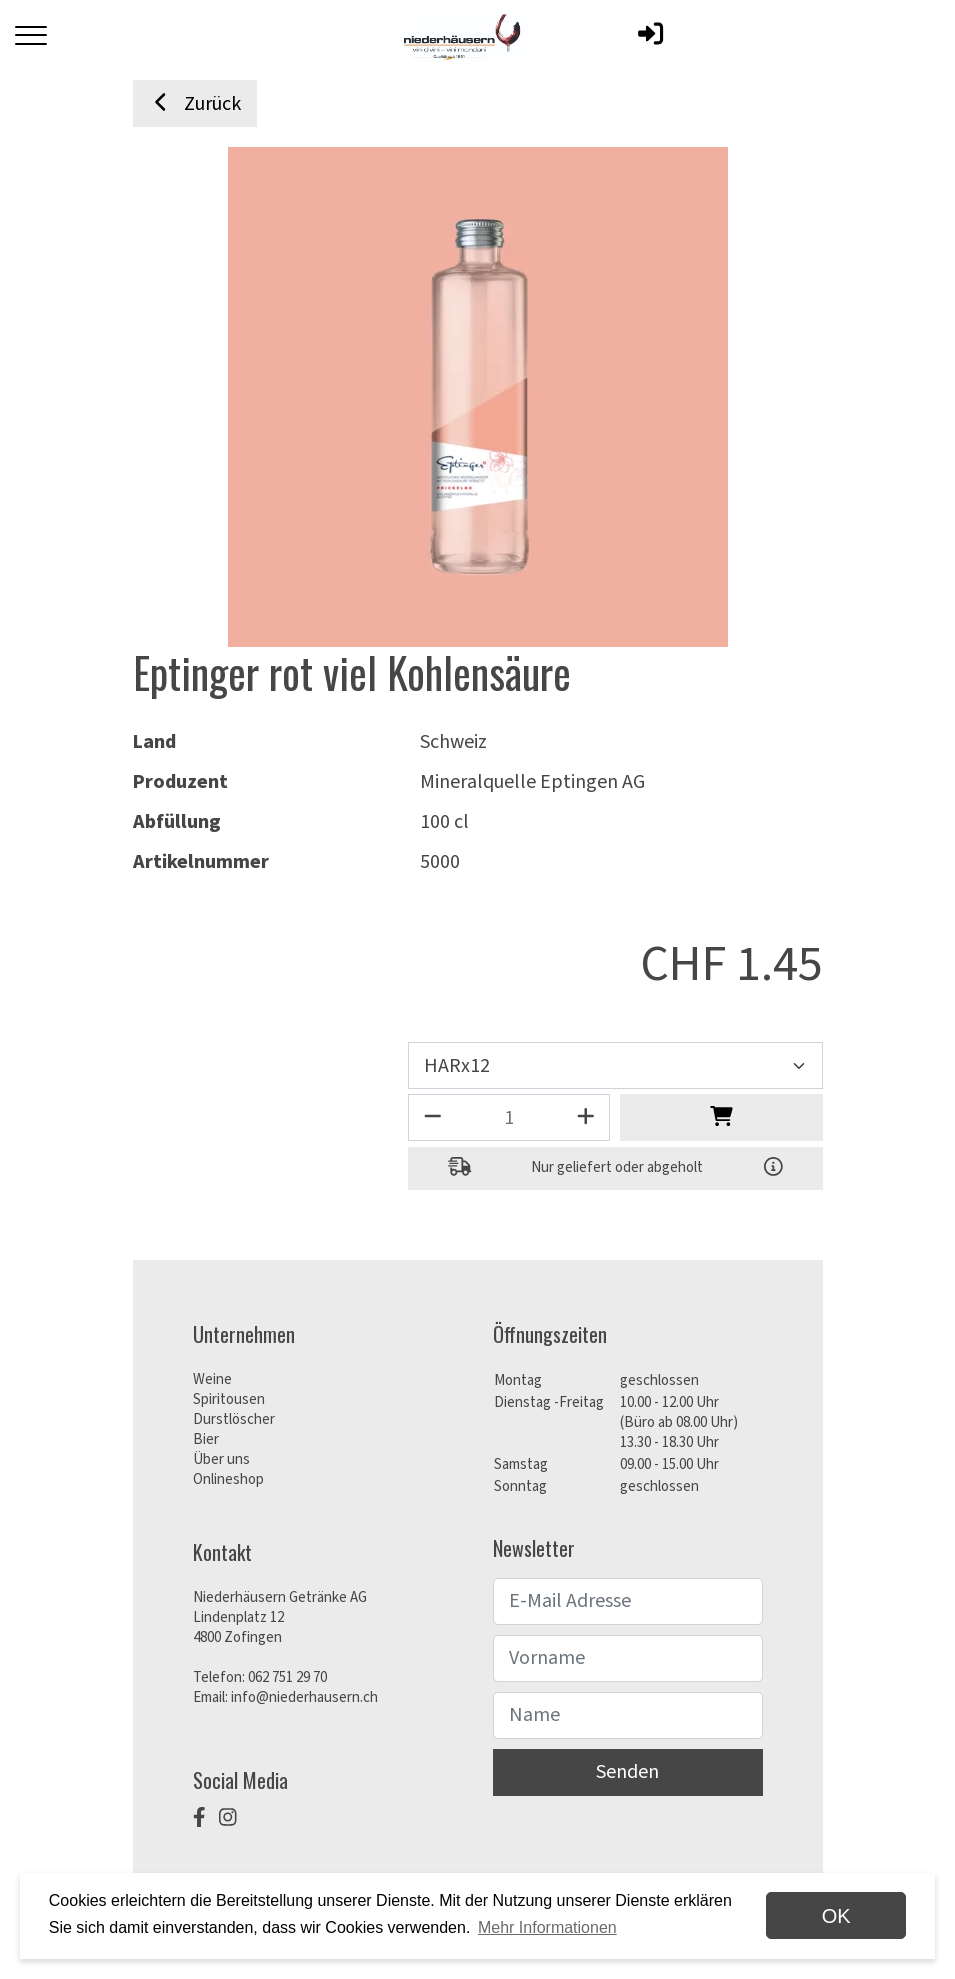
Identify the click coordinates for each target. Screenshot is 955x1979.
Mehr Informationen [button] (547, 1927)
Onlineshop (228, 1479)
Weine (212, 1379)
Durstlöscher (234, 1419)
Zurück (195, 104)
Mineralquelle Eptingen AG (532, 782)
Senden (627, 1772)
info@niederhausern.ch (304, 1697)
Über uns (221, 1459)
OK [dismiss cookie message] (836, 1916)
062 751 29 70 (287, 1677)
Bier (206, 1439)
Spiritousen (229, 1399)
